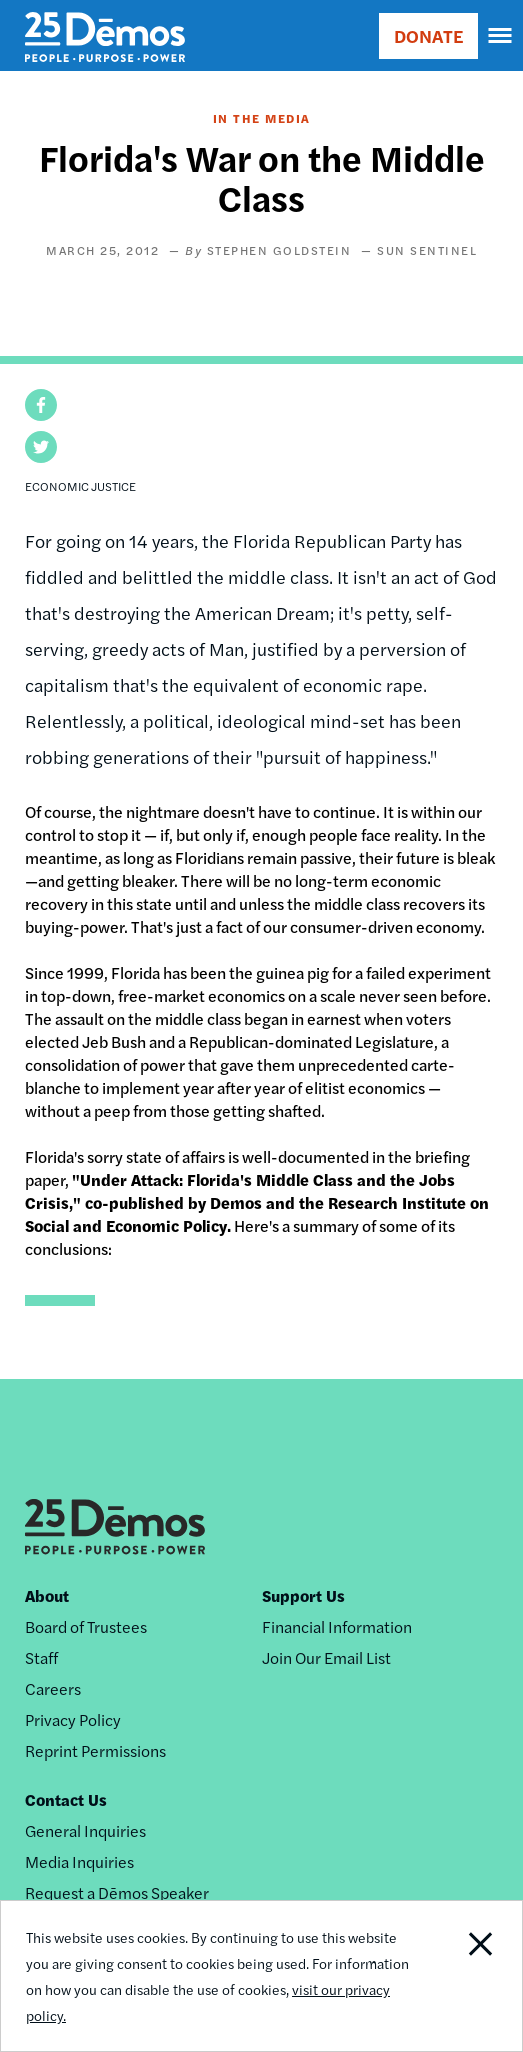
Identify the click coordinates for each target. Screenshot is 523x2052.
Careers (53, 1688)
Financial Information (337, 1626)
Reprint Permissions (95, 1750)
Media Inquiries (79, 1861)
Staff (41, 1657)
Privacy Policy (73, 1719)
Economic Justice (80, 486)
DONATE (428, 35)
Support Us (303, 1595)
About (47, 1595)
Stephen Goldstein (279, 250)
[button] (41, 405)
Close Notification (468, 1976)
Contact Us (66, 1799)
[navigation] (501, 36)
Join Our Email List (326, 1657)
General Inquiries (85, 1830)
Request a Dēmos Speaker (117, 1892)
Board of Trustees (86, 1626)
